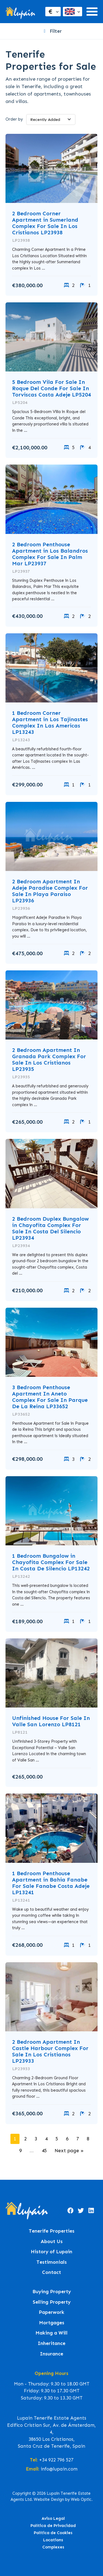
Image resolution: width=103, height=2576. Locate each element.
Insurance (51, 2354)
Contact (51, 2272)
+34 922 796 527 (56, 2460)
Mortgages (51, 2323)
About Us (52, 2241)
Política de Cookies (53, 2532)
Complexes (53, 2547)
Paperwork (51, 2312)
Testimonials (52, 2262)
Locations (53, 2539)
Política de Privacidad (53, 2525)
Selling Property (52, 2302)
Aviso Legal (53, 2518)
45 (44, 2151)
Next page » (69, 2151)
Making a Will (51, 2333)
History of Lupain (51, 2252)
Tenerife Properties (51, 2231)
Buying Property (51, 2292)
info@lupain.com (59, 2469)
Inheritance (51, 2343)
